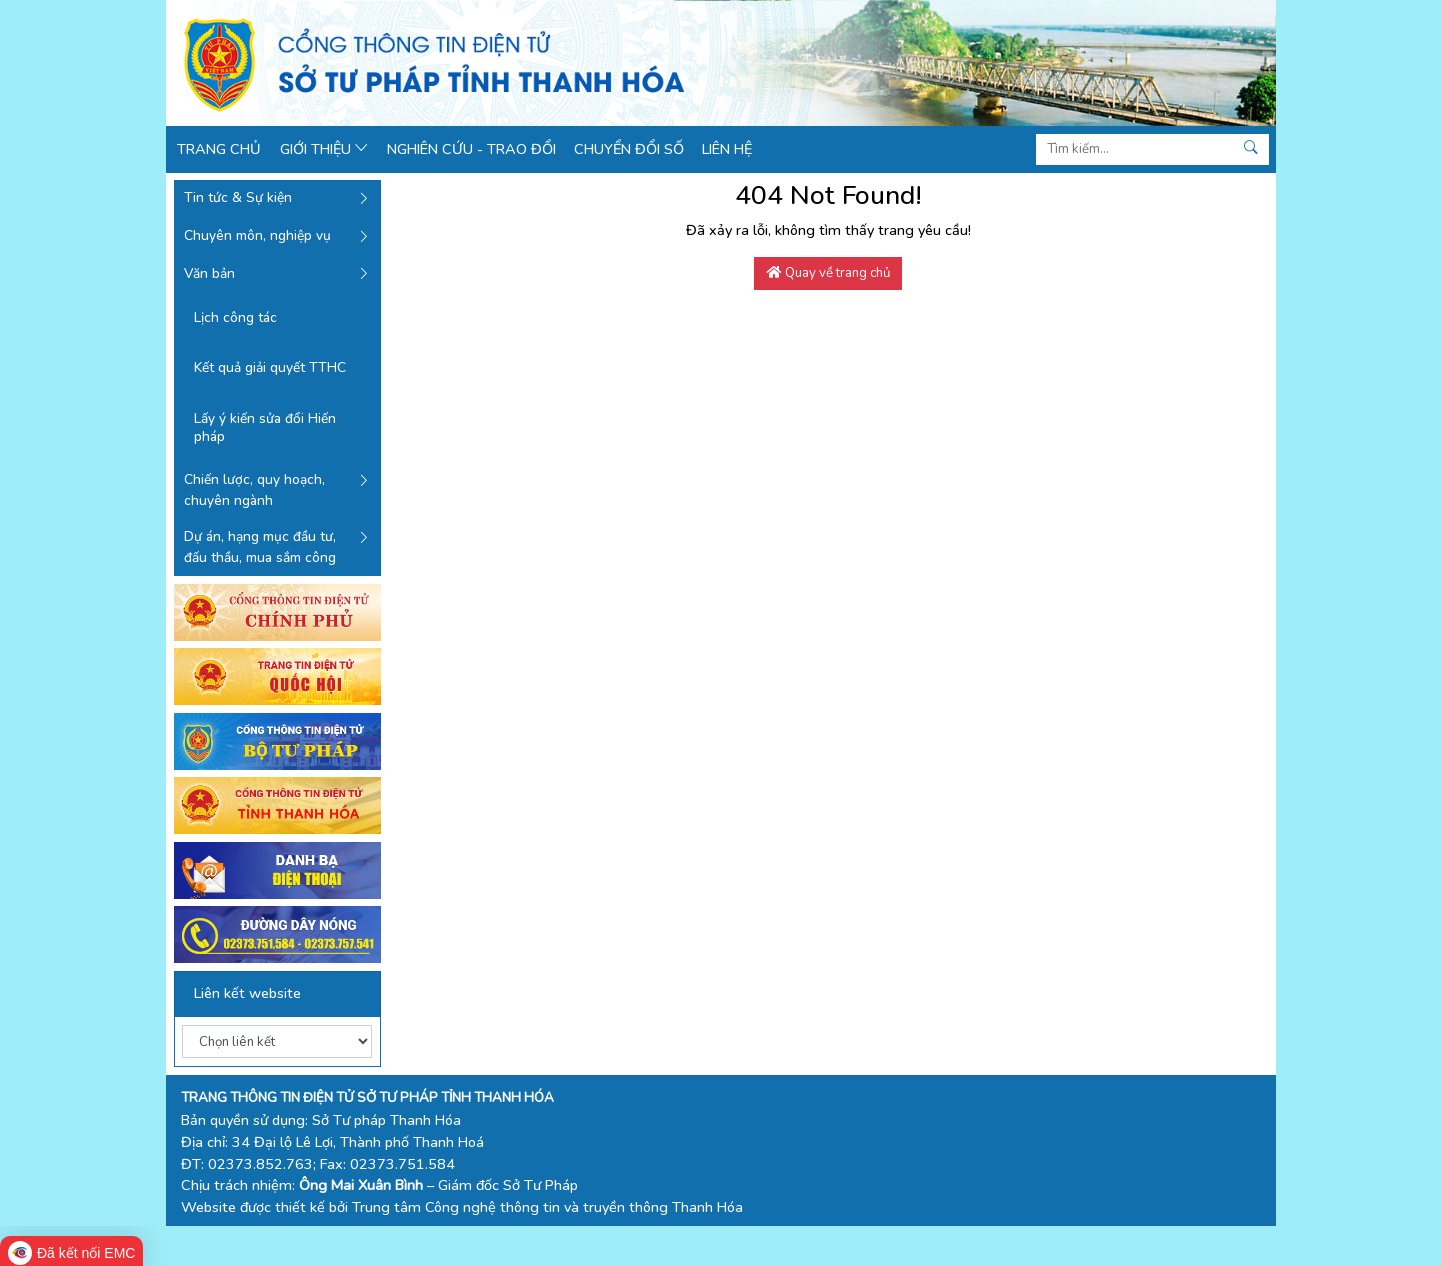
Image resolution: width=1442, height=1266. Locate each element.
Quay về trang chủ (828, 273)
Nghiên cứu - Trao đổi (471, 149)
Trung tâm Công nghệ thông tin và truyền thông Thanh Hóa (547, 1207)
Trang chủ (219, 149)
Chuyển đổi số (629, 149)
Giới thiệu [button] (324, 149)
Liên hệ (727, 149)
